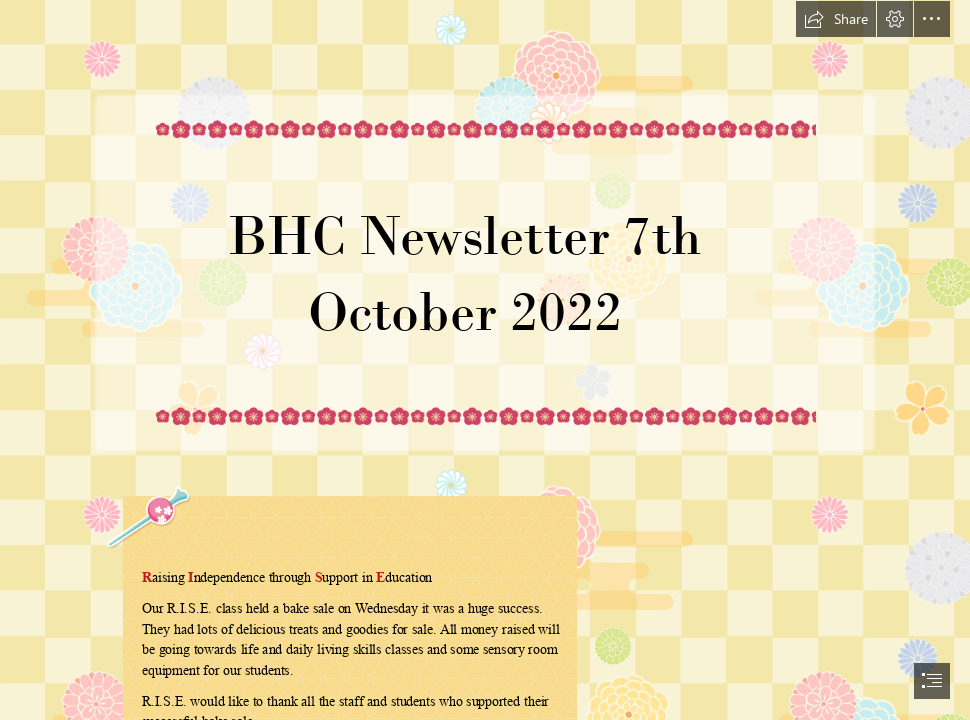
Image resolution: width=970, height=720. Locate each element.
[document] (485, 360)
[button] (836, 19)
